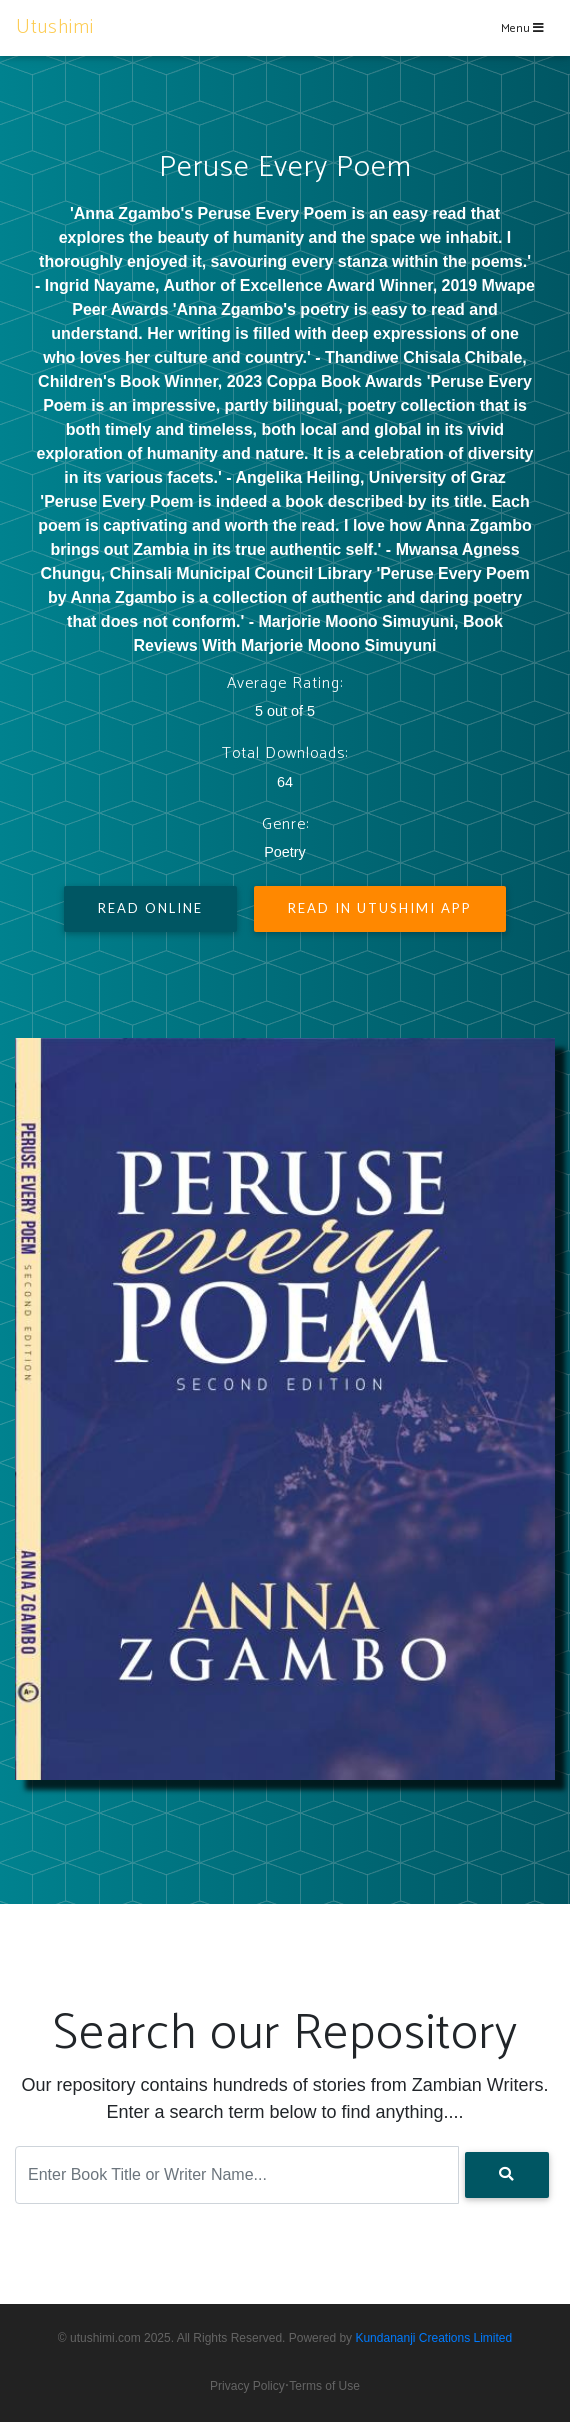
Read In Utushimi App (380, 908)
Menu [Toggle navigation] (522, 28)
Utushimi (55, 27)
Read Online (150, 908)
